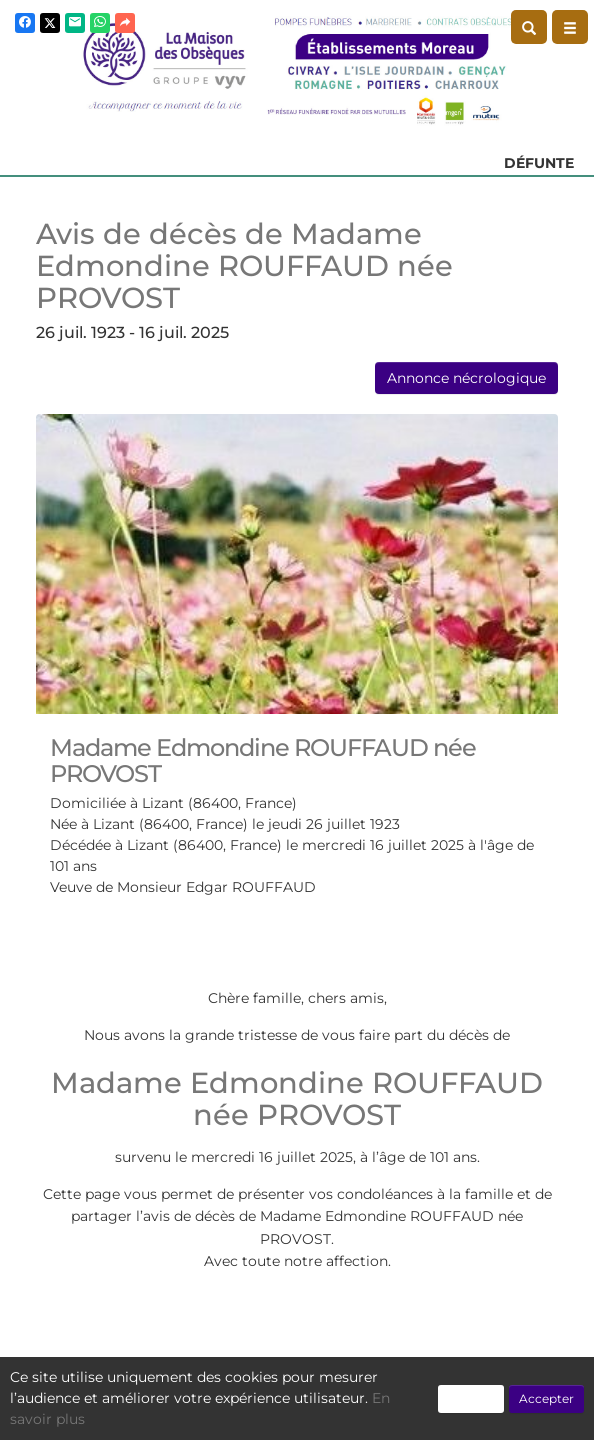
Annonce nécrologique (466, 378)
